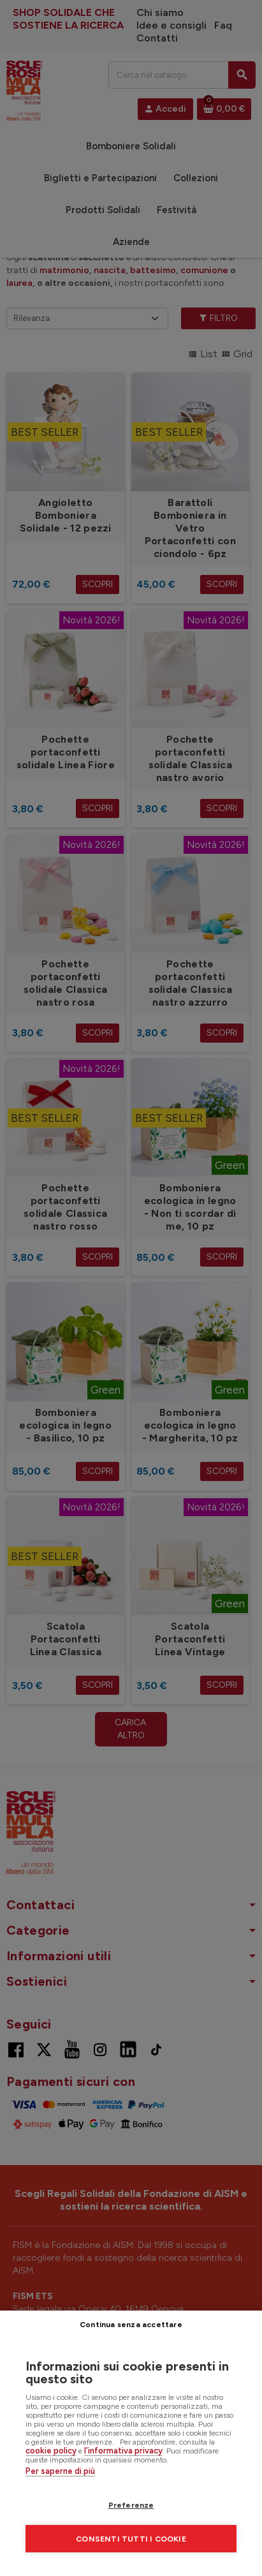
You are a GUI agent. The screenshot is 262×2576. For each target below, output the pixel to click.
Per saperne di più (60, 2471)
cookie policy (50, 2450)
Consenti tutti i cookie (131, 2539)
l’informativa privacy (123, 2450)
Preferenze (131, 2505)
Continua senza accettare (131, 2324)
